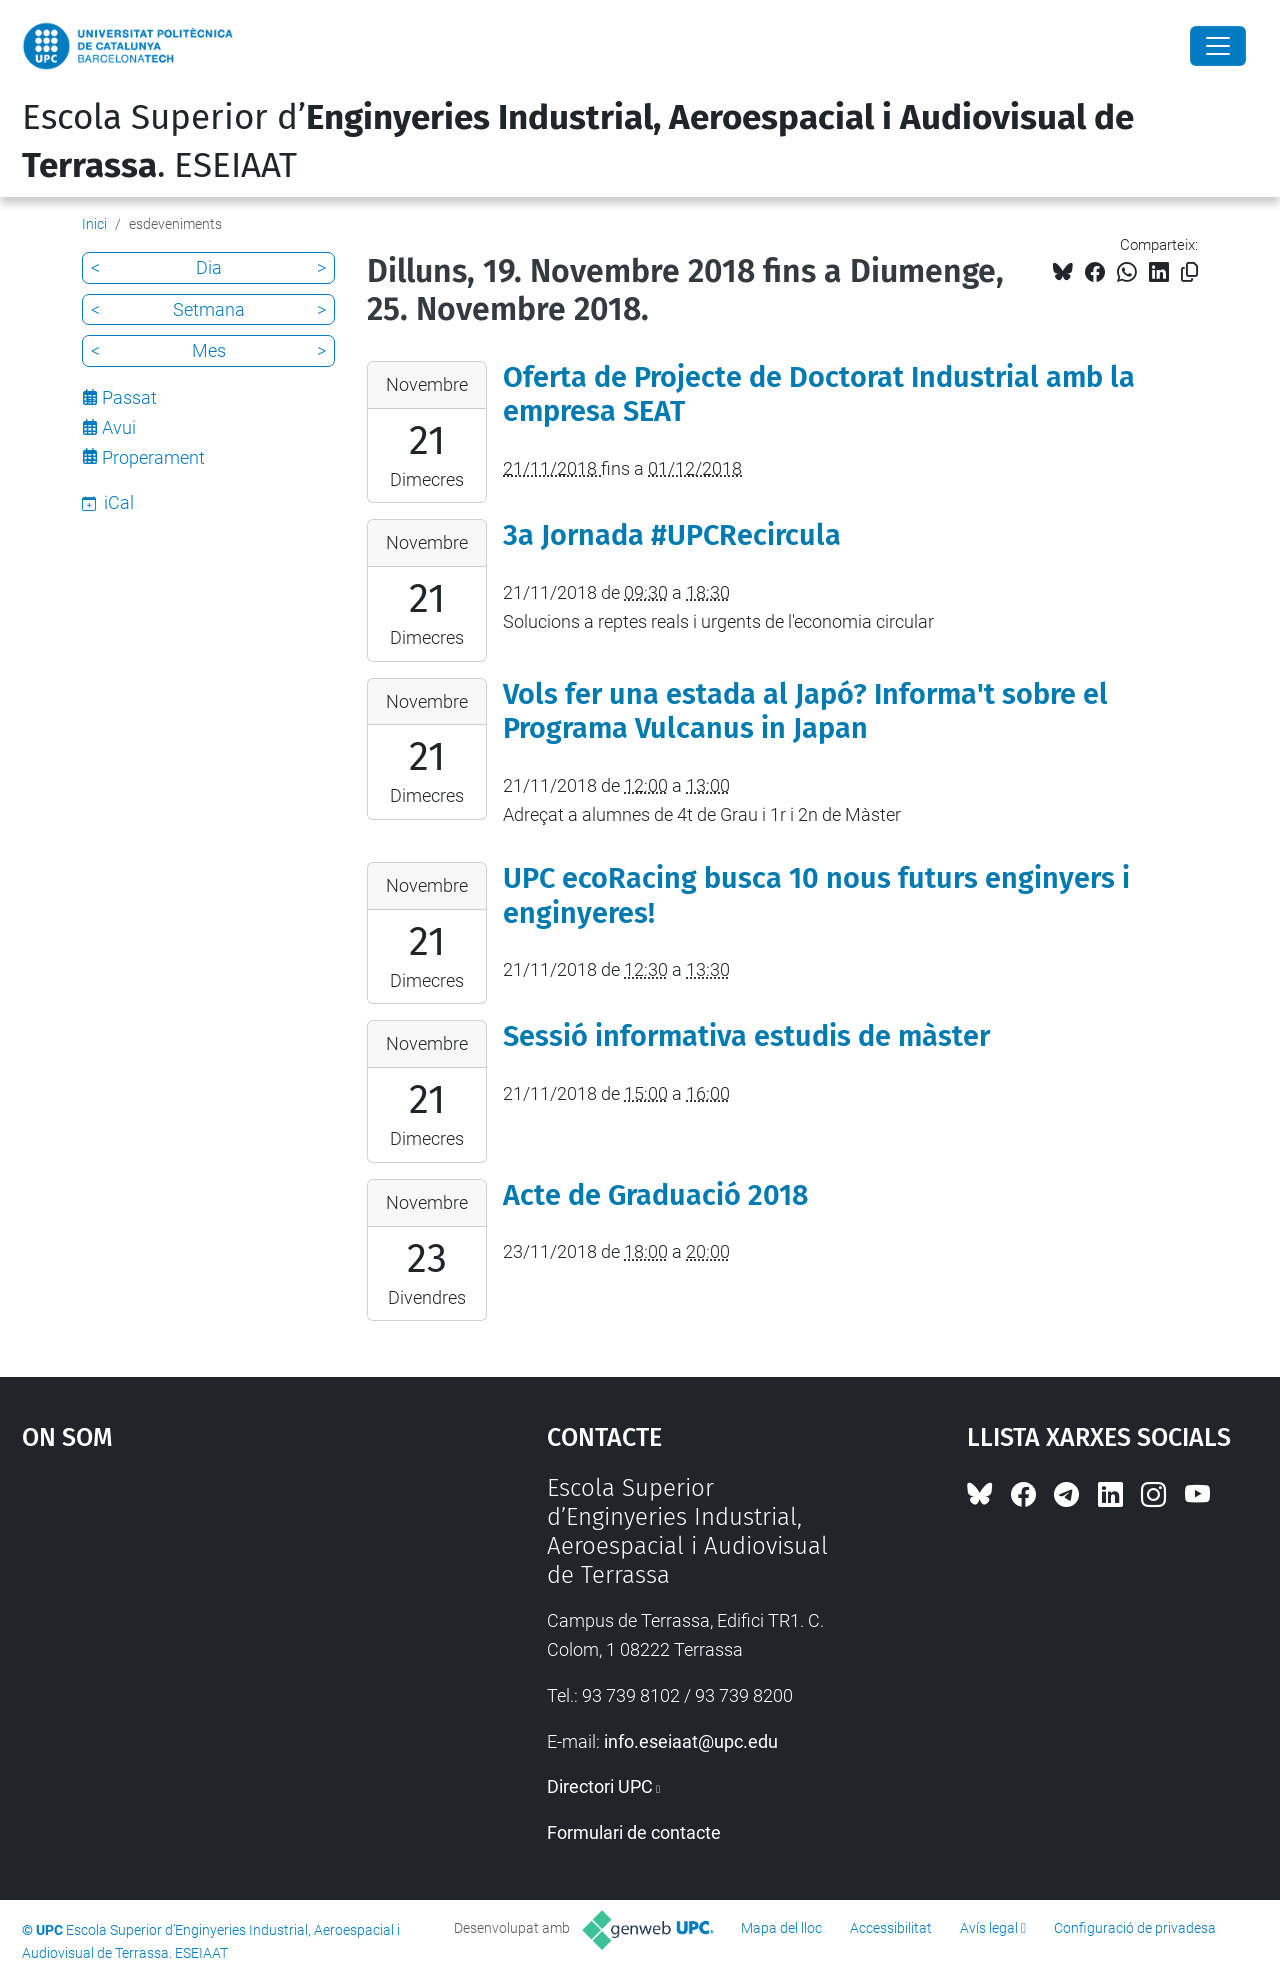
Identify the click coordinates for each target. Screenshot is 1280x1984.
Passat (129, 397)
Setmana (209, 309)
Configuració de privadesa (1135, 1928)
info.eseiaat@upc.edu (691, 1741)
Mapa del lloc (781, 1928)
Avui (119, 427)
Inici (94, 224)
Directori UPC (600, 1786)
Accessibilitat (891, 1928)
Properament (153, 457)
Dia (209, 267)
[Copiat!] (1189, 272)
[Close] (1218, 46)
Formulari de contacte (634, 1832)
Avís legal (989, 1928)
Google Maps (220, 1624)
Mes (209, 350)
